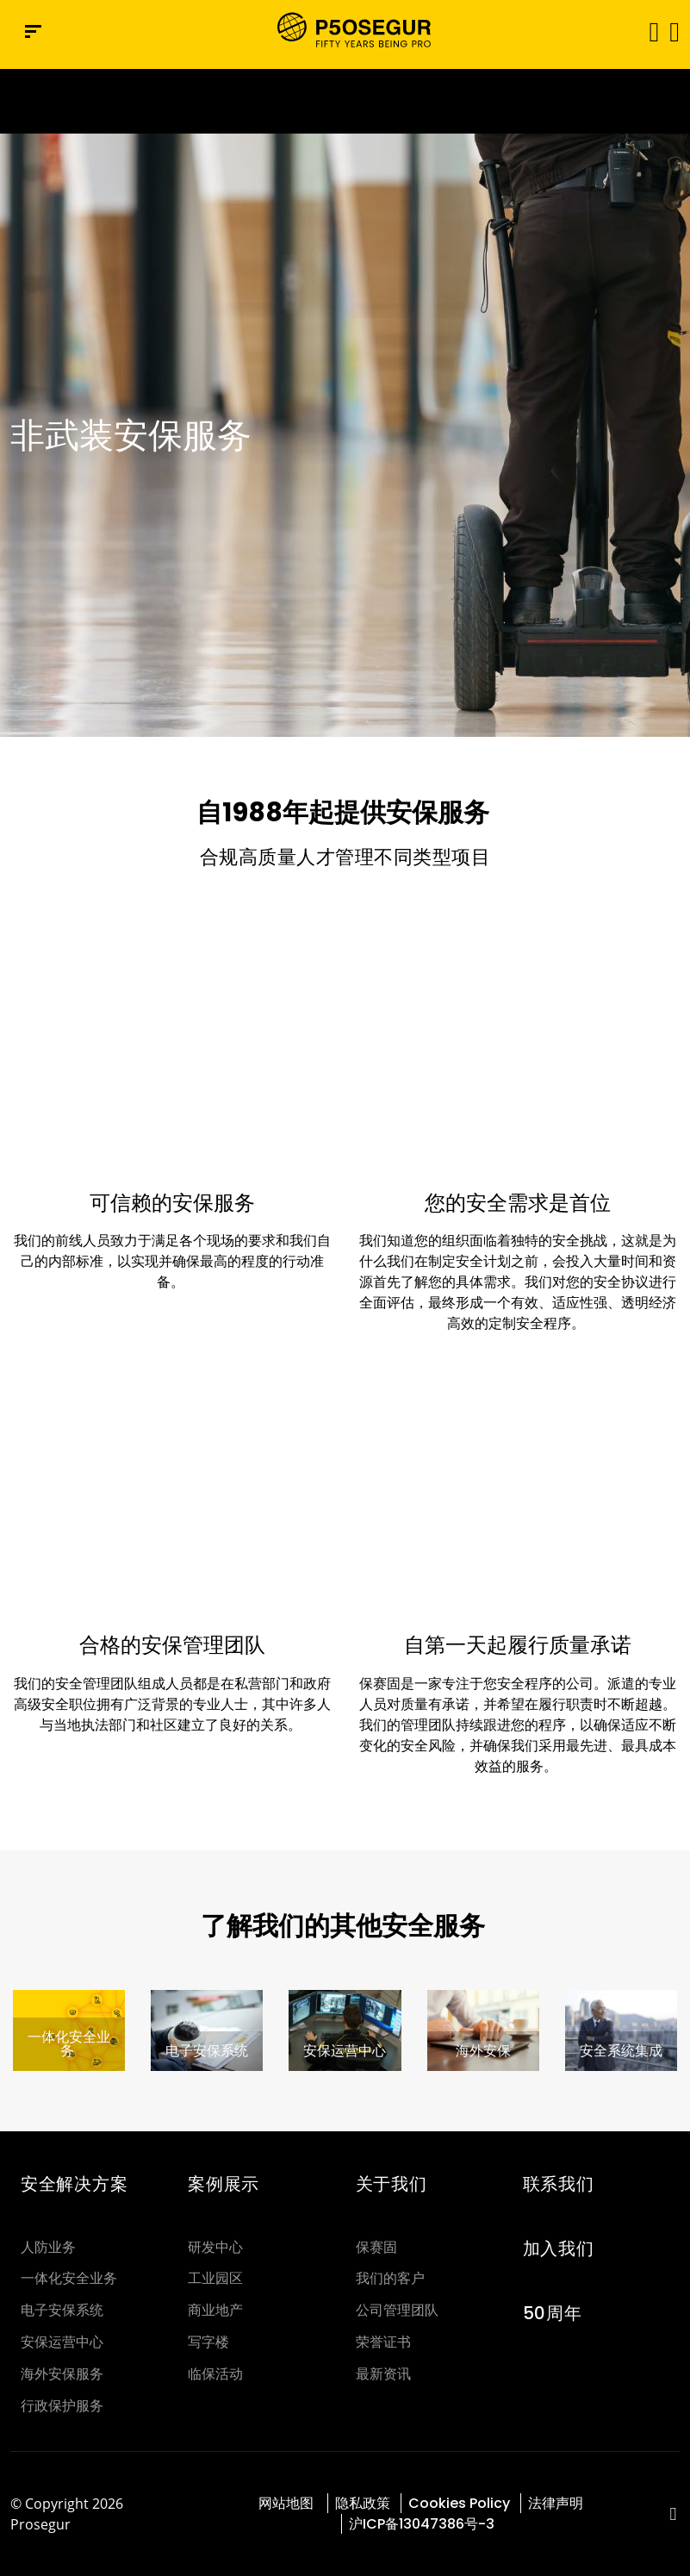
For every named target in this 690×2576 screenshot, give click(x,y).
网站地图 (287, 2503)
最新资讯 (383, 2374)
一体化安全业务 (69, 2278)
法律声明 (555, 2503)
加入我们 (558, 2248)
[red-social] (673, 2515)
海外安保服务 (62, 2374)
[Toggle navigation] (648, 31)
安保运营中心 (62, 2342)
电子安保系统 (62, 2310)
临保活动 (215, 2374)
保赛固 (376, 2247)
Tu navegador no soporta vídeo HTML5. (345, 101)
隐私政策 (362, 2503)
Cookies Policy (459, 2503)
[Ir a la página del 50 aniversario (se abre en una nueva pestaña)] (345, 101)
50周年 (552, 2313)
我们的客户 (390, 2278)
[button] (673, 31)
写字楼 (208, 2342)
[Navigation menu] (33, 31)
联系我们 (558, 2184)
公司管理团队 (397, 2310)
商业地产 (215, 2310)
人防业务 (48, 2247)
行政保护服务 (62, 2406)
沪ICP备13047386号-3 (421, 2524)
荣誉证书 (383, 2342)
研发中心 (215, 2247)
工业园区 (215, 2278)
